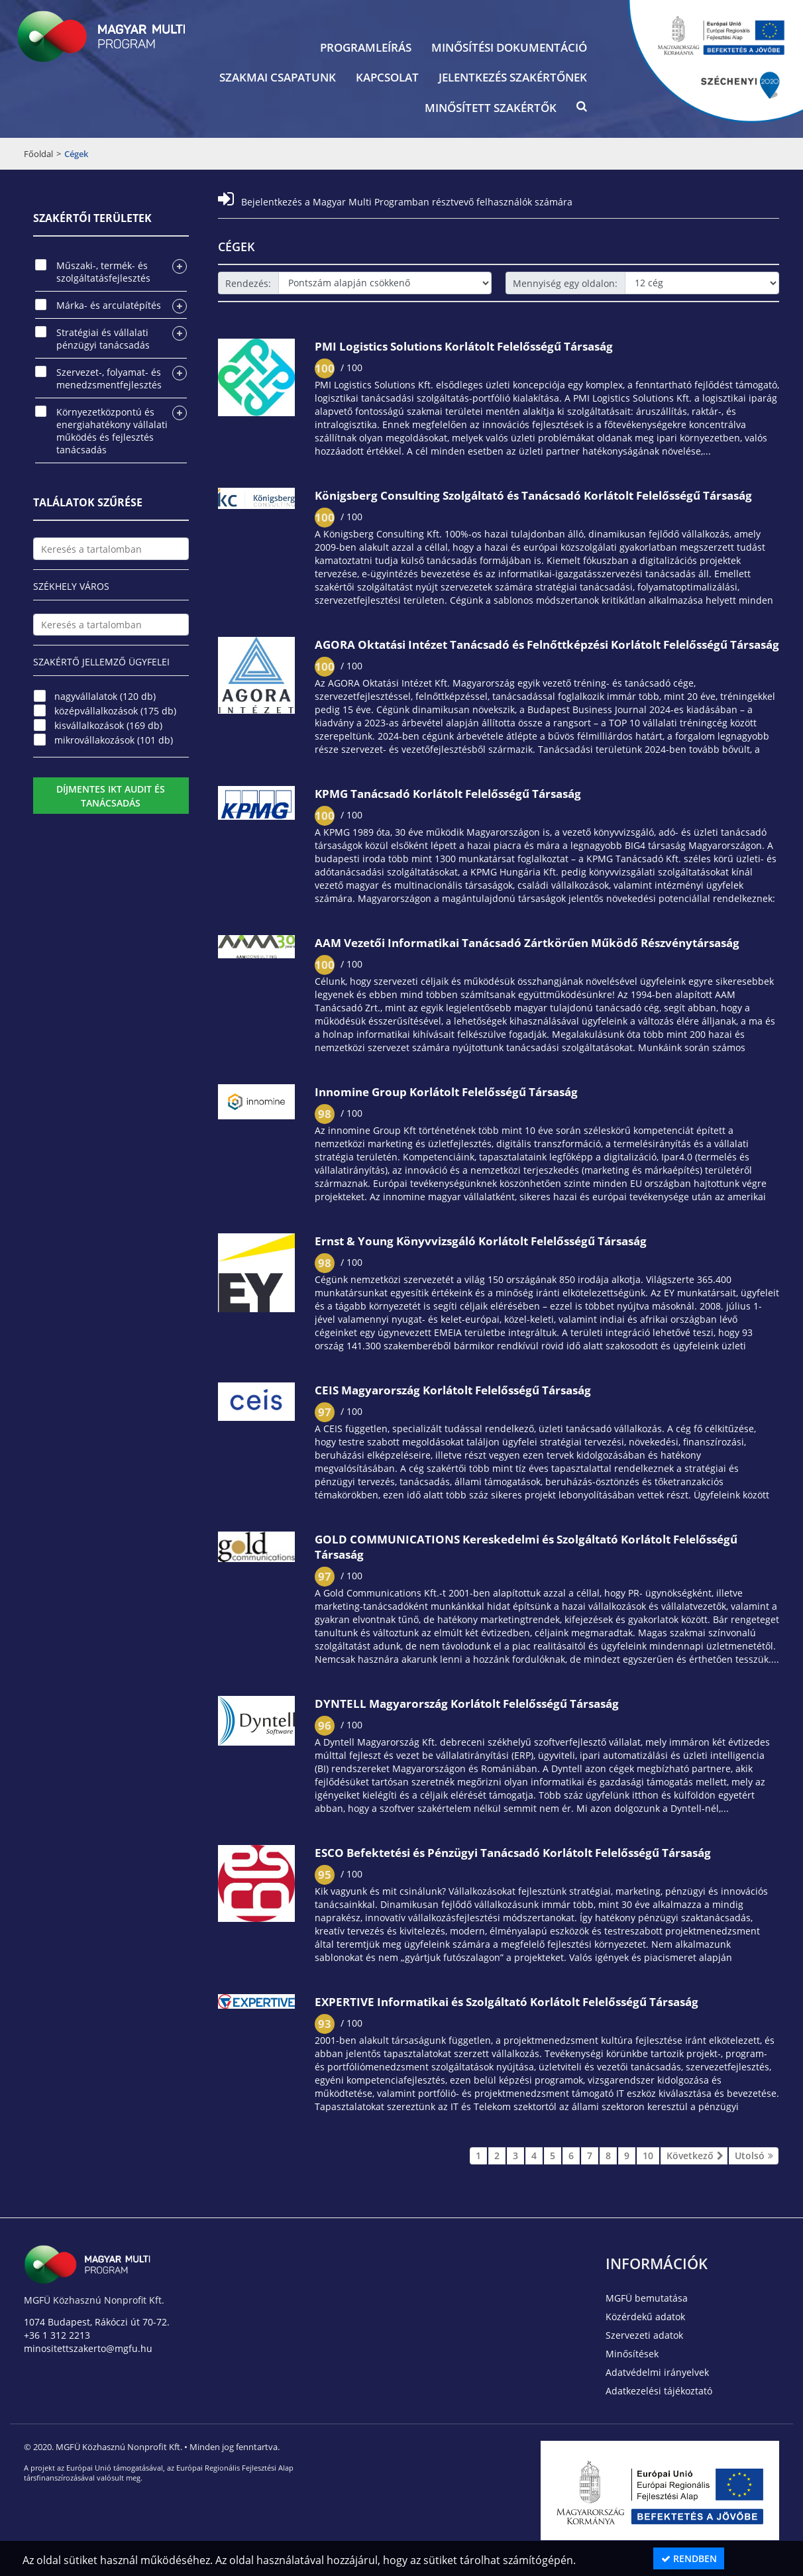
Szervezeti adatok (644, 2335)
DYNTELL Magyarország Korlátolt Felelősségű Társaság (467, 1703)
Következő (694, 2155)
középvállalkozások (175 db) (115, 710)
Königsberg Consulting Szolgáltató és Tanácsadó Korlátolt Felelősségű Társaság (533, 495)
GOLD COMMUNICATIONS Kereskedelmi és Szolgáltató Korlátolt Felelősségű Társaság (526, 1547)
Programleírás (365, 47)
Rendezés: (248, 283)
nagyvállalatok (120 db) (105, 696)
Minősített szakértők (491, 107)
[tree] (111, 357)
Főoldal (38, 154)
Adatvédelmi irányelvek (657, 2372)
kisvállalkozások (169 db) (108, 725)
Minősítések (632, 2353)
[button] (581, 109)
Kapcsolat (387, 77)
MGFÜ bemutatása (647, 2298)
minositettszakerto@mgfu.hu (88, 2348)
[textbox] (111, 548)
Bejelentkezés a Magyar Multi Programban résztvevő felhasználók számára (395, 202)
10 (648, 2155)
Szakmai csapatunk (277, 77)
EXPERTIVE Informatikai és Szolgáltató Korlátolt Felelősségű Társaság (506, 2001)
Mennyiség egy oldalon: (565, 283)
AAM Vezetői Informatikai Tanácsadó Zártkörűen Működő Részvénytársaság (527, 942)
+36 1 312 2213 (57, 2335)
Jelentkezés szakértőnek (513, 77)
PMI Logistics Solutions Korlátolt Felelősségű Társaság (464, 346)
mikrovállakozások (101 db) (113, 740)
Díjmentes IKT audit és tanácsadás (110, 796)
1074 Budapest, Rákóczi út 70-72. (97, 2322)
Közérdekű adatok (645, 2316)
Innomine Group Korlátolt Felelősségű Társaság (446, 1091)
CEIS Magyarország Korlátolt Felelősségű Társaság (453, 1390)
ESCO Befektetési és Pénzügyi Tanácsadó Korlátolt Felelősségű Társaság (513, 1852)
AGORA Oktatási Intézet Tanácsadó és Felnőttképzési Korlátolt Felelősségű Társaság (547, 644)
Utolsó (754, 2155)
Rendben (689, 2558)
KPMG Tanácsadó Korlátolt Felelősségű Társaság (448, 793)
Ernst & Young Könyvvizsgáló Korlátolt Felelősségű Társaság (481, 1241)
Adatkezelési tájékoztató (659, 2390)
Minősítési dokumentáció (509, 47)
